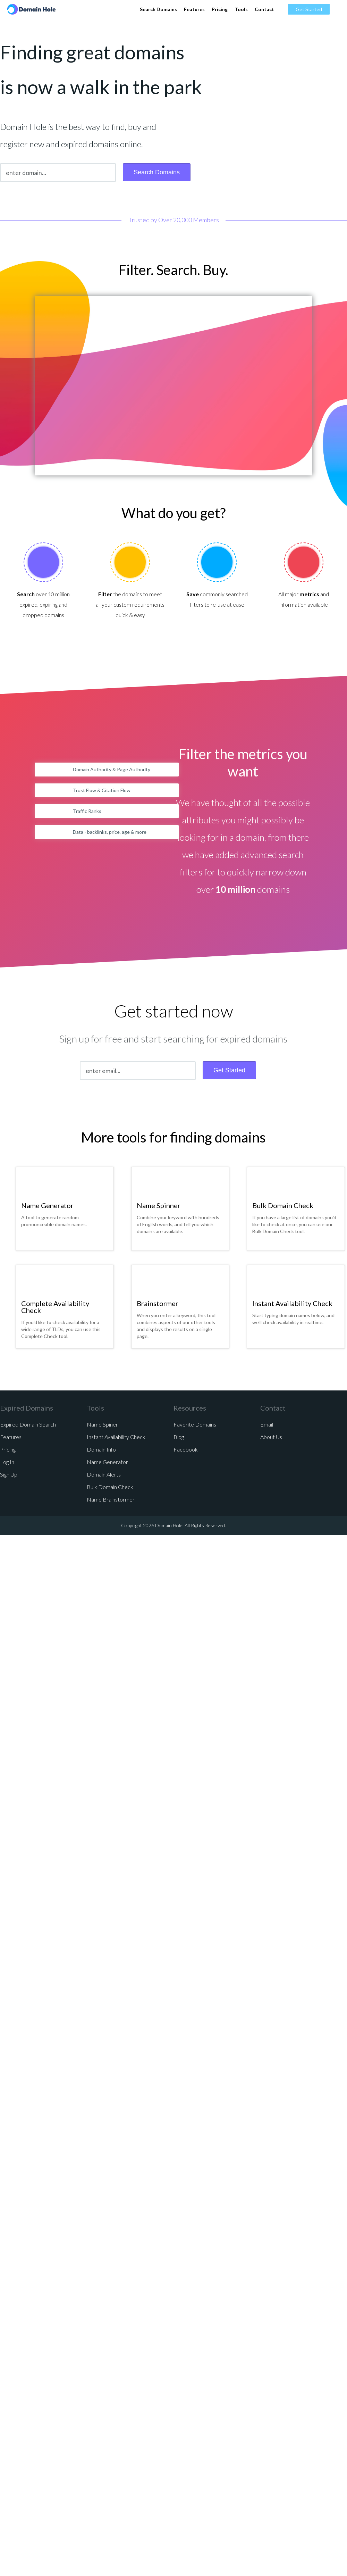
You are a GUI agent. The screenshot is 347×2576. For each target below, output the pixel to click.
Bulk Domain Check (282, 1205)
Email (266, 1424)
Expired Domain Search (28, 1424)
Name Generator (47, 1205)
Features (194, 9)
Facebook (186, 1449)
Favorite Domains (195, 1424)
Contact (264, 9)
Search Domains (158, 9)
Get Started (309, 9)
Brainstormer (157, 1303)
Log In (7, 1462)
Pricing (220, 9)
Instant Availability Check (292, 1303)
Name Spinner (158, 1205)
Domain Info (101, 1449)
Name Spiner (102, 1424)
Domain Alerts (104, 1474)
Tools (241, 9)
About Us (271, 1437)
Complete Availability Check (55, 1306)
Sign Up (8, 1474)
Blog (179, 1437)
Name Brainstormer (111, 1499)
